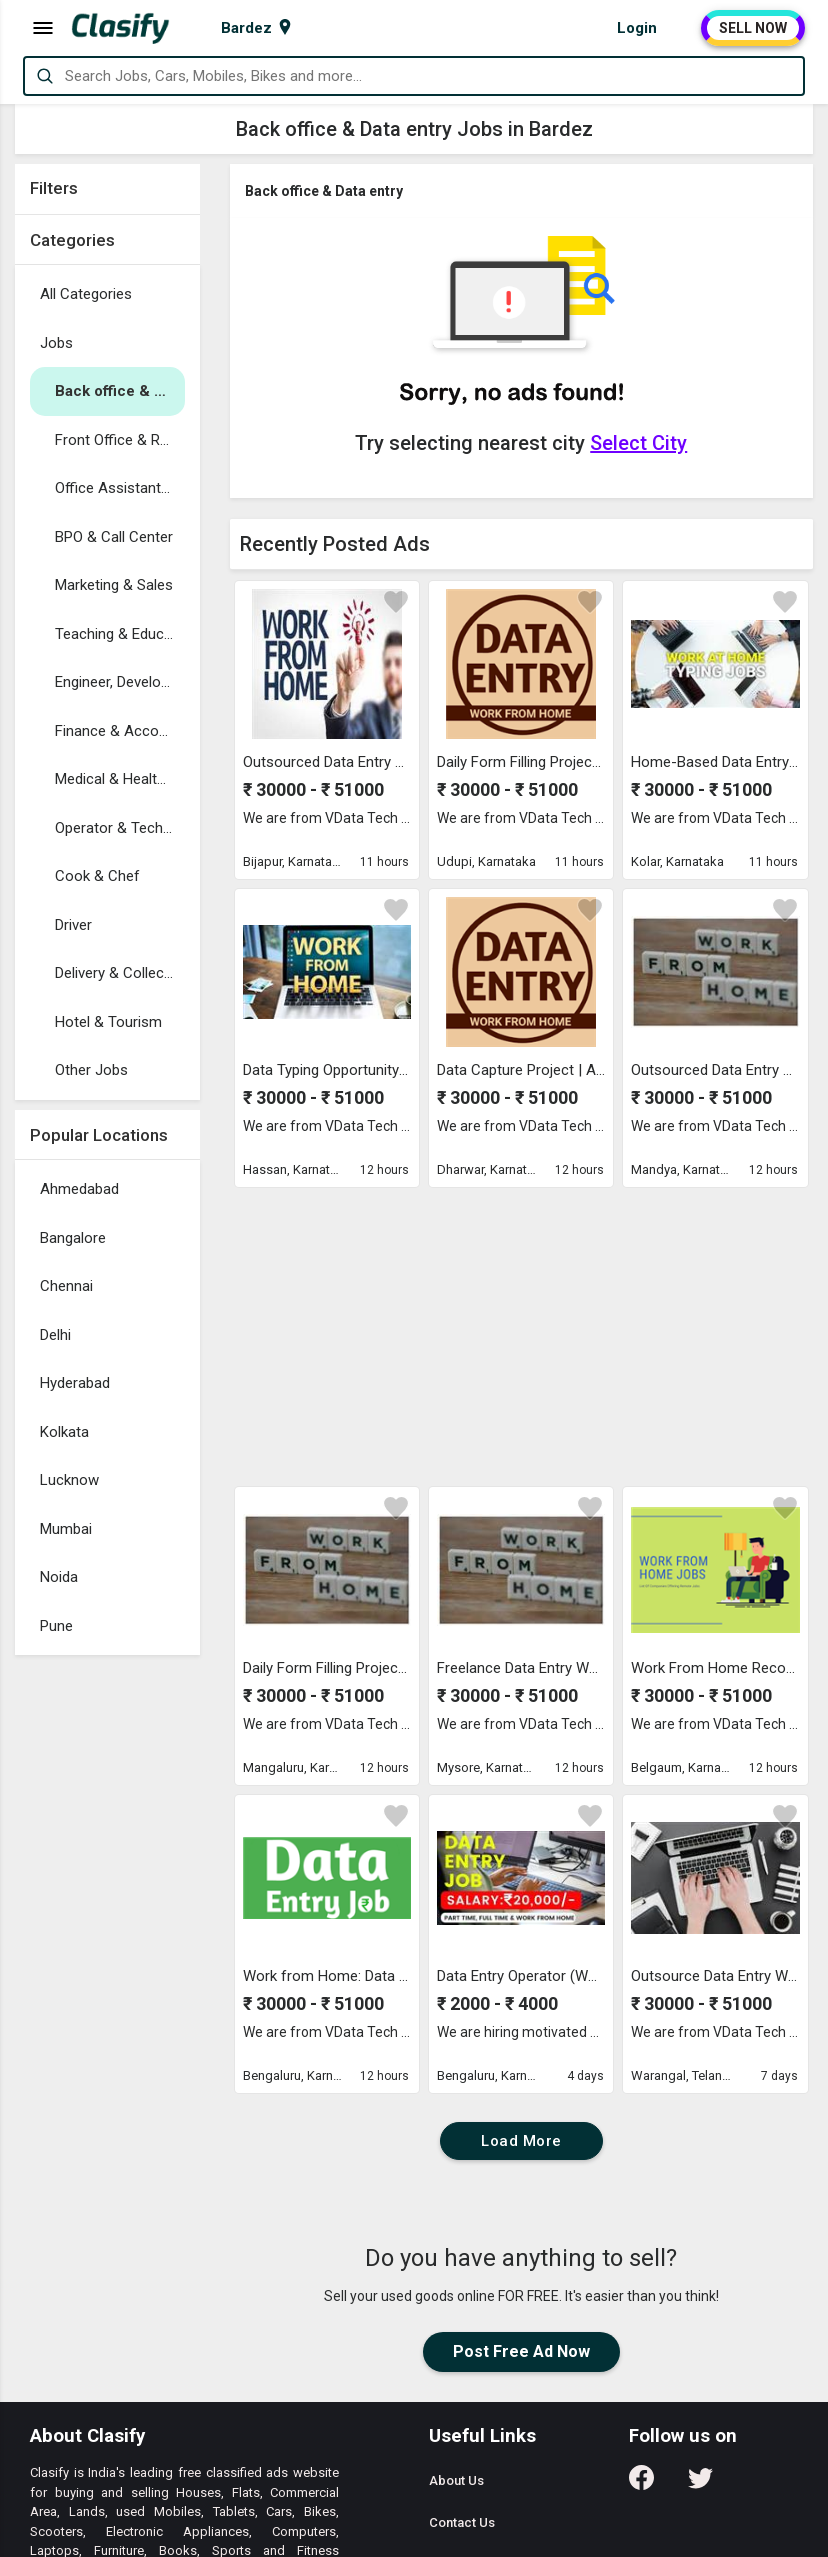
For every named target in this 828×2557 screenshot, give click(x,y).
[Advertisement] (107, 1965)
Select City (638, 443)
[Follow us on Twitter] (700, 2484)
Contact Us (462, 2522)
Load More (521, 2141)
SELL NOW (753, 28)
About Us (456, 2480)
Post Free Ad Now (521, 2351)
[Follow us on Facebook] (641, 2484)
